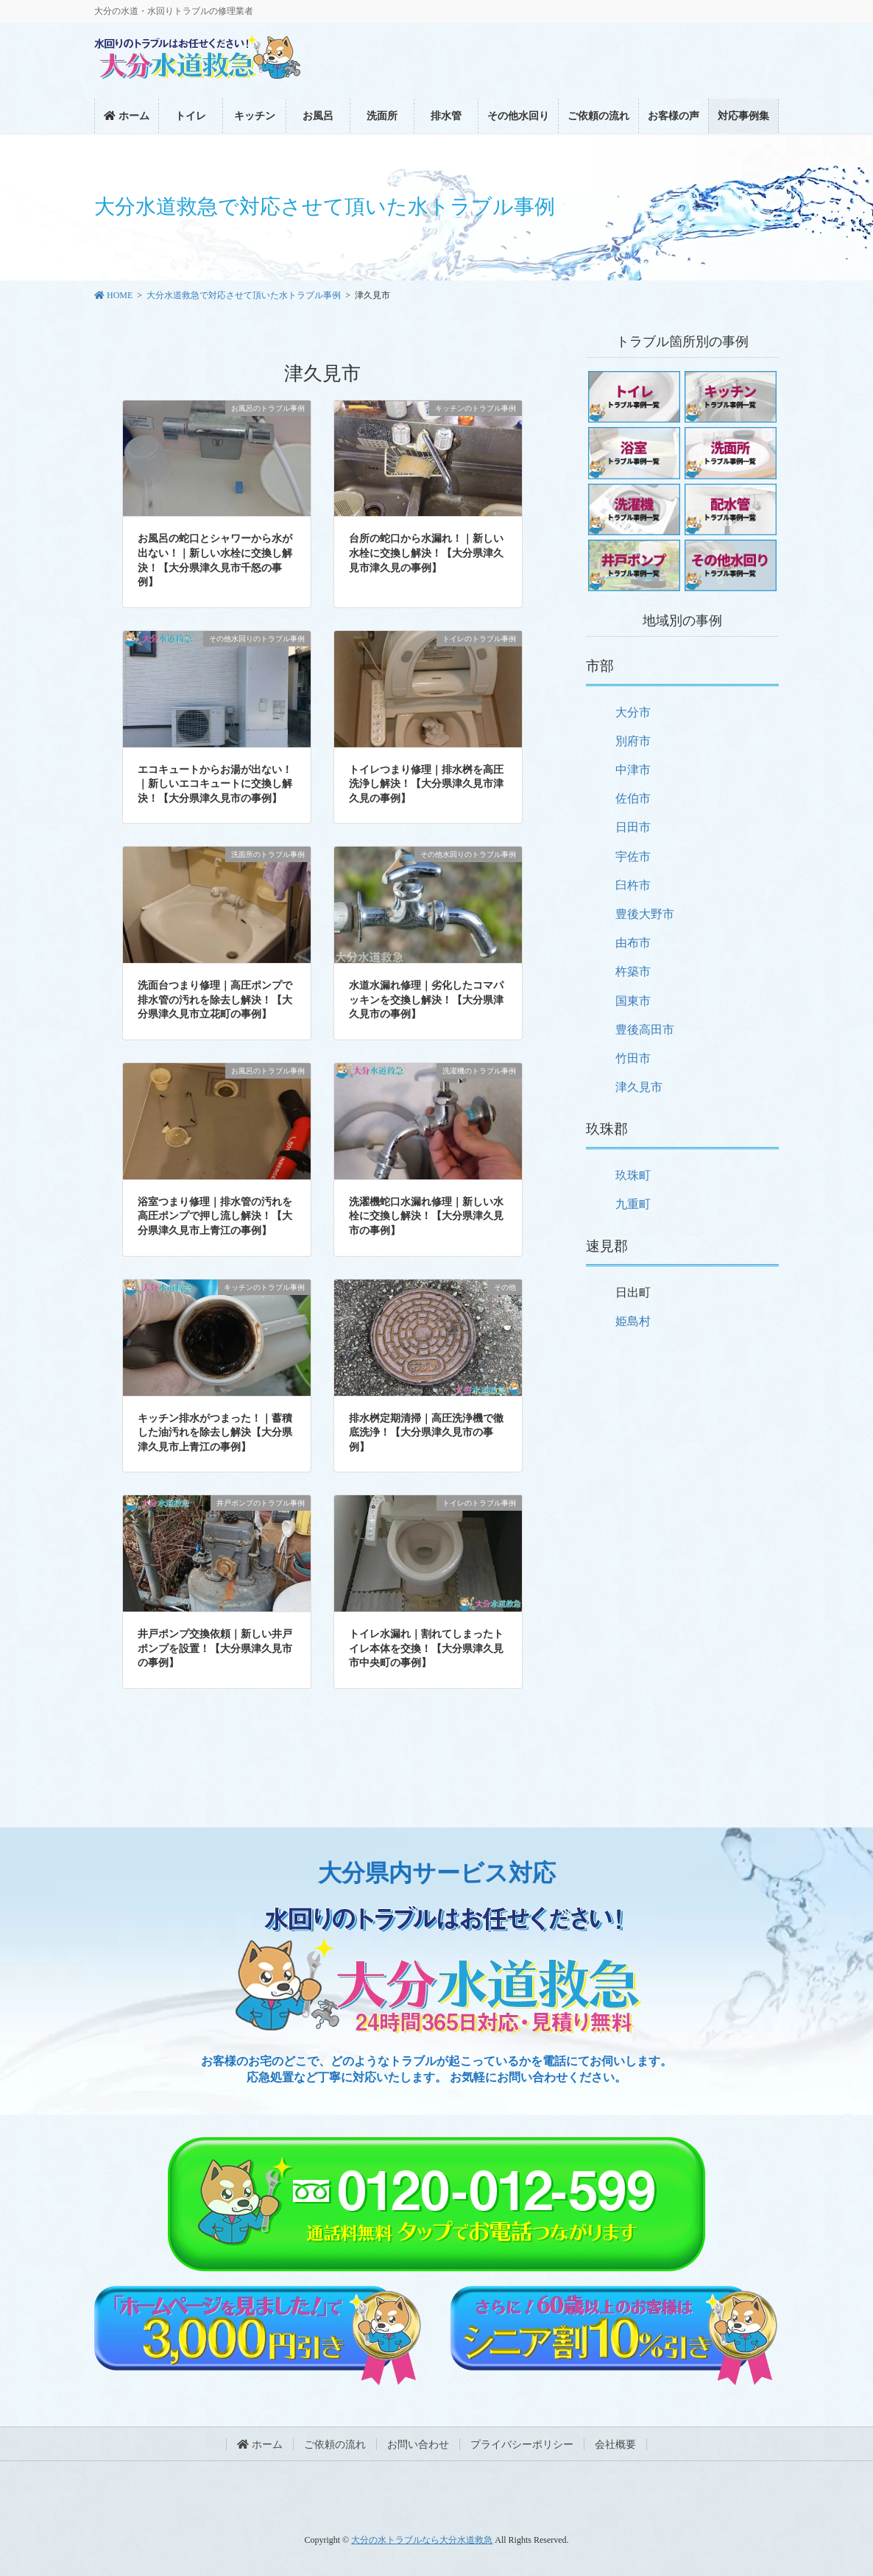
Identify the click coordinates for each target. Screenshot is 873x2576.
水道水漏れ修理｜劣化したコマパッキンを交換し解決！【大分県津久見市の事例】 (426, 1000)
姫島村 (633, 1321)
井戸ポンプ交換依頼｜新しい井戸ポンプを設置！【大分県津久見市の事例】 (215, 1648)
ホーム (260, 2444)
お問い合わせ (418, 2444)
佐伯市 (633, 798)
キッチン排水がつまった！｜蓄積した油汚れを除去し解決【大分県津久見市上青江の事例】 (215, 1433)
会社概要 (615, 2444)
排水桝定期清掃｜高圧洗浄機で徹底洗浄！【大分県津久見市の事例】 (426, 1433)
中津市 (633, 769)
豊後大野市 (644, 914)
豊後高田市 (644, 1029)
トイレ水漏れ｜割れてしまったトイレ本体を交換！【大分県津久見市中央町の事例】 (426, 1648)
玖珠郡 (607, 1129)
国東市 (633, 1001)
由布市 (633, 942)
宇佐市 (633, 856)
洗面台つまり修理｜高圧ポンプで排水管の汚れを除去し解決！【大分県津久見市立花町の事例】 (215, 1000)
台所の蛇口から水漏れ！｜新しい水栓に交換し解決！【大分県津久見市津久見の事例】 (426, 553)
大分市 (633, 712)
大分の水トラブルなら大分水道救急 (421, 2540)
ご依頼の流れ (335, 2444)
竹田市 (633, 1058)
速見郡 (607, 1246)
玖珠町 (633, 1175)
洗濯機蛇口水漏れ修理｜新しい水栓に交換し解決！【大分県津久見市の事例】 (426, 1216)
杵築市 (633, 971)
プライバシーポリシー (521, 2444)
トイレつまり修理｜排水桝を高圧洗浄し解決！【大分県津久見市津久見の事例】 (426, 784)
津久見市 (638, 1087)
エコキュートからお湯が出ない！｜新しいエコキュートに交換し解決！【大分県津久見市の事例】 (215, 784)
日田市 (633, 827)
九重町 (633, 1204)
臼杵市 (633, 885)
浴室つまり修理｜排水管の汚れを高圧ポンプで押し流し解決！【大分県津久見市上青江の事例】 (215, 1216)
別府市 (633, 741)
